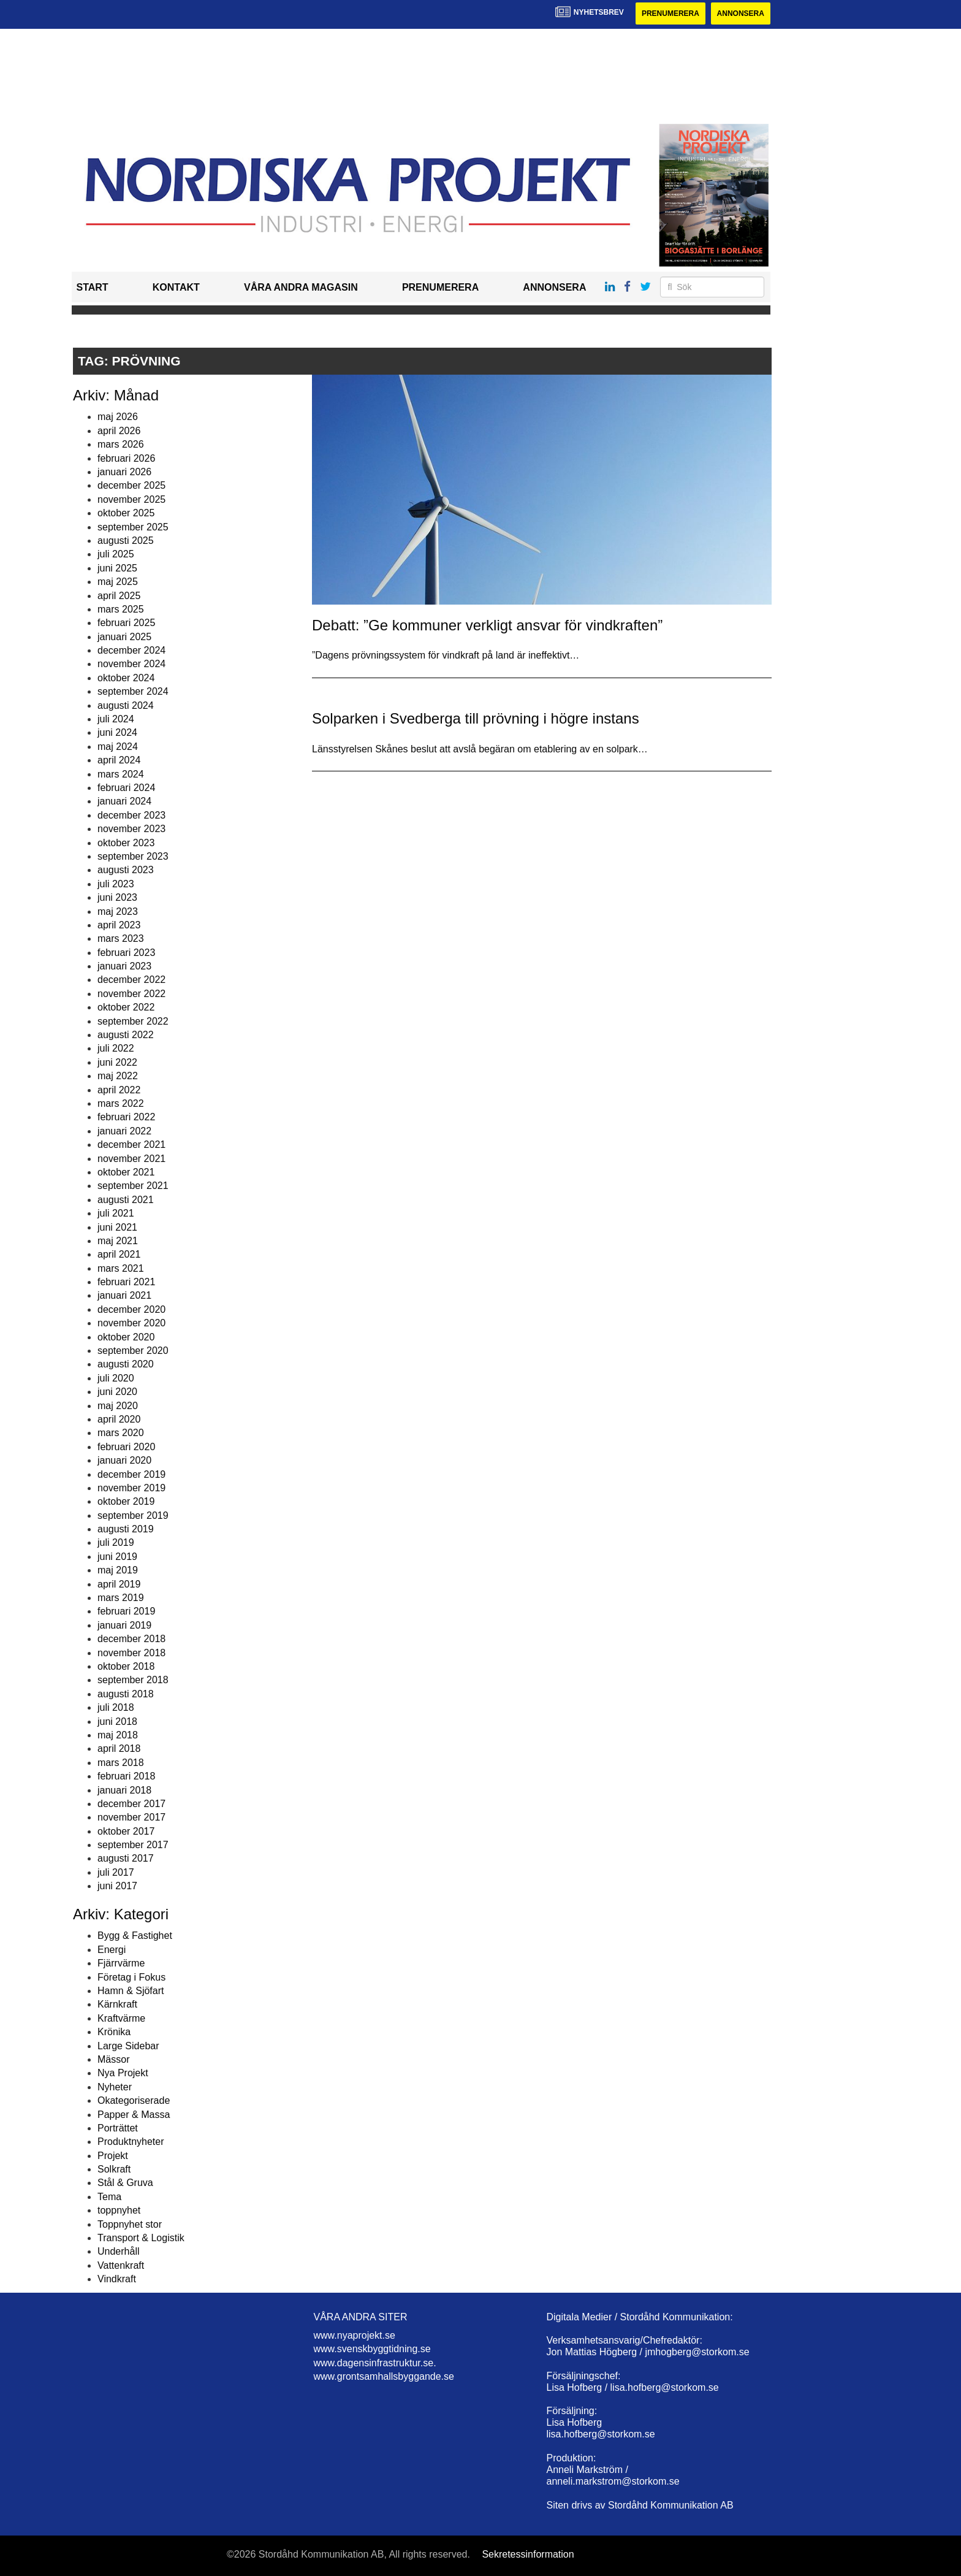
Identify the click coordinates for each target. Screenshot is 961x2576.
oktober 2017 (125, 1831)
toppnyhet (118, 2210)
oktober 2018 (125, 1666)
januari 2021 (124, 1295)
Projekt (112, 2155)
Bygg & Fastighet (134, 1935)
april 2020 (118, 1419)
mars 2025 (120, 609)
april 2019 (118, 1584)
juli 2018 (115, 1707)
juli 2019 (115, 1542)
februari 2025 (126, 622)
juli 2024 (115, 719)
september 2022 (133, 1021)
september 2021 (133, 1185)
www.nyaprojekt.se (354, 2335)
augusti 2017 (125, 1858)
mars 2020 (120, 1433)
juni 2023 (117, 897)
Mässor (113, 2059)
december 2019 (131, 1474)
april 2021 (118, 1254)
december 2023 (131, 815)
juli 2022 (115, 1048)
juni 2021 (117, 1227)
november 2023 (131, 829)
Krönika (114, 2032)
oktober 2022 (125, 1007)
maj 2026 (117, 416)
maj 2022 (117, 1076)
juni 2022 (117, 1062)
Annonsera (740, 13)
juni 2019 (117, 1556)
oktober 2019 (125, 1501)
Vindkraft (116, 2279)
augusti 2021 (125, 1199)
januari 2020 (124, 1460)
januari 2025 (124, 637)
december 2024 (131, 650)
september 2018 (133, 1680)
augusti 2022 (125, 1035)
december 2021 (131, 1144)
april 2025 (118, 595)
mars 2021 (120, 1268)
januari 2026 (124, 472)
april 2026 (118, 431)
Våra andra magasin (301, 287)
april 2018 (118, 1748)
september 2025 (133, 527)
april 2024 (118, 760)
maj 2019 (117, 1570)
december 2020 (131, 1309)
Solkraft (114, 2169)
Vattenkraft (120, 2265)
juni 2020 (117, 1391)
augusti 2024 (125, 705)
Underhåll (118, 2251)
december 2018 (131, 1639)
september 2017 (133, 1845)
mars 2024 (120, 774)
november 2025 (131, 499)
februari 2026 (126, 458)
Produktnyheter (130, 2141)
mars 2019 (120, 1597)
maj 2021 (117, 1241)
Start (92, 287)
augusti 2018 (125, 1694)
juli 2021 (115, 1213)
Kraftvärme (121, 2018)
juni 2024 (117, 732)
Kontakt (176, 287)
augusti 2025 (125, 540)
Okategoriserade (133, 2100)
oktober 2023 (125, 843)
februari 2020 (126, 1447)
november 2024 (131, 664)
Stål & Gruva (125, 2182)
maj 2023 (117, 911)
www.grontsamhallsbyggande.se (384, 2376)
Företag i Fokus (131, 1977)
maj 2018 (117, 1735)
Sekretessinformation (528, 2554)
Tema (109, 2197)
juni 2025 (117, 568)
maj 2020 (117, 1406)
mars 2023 (120, 938)
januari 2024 (124, 801)
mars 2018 (120, 1762)
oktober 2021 (125, 1172)
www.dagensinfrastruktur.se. (375, 2363)
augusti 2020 (125, 1364)
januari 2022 (124, 1131)
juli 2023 (115, 884)
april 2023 (118, 925)
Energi (111, 1949)
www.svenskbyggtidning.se (372, 2349)
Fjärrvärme (121, 1963)
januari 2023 (124, 966)
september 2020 (133, 1350)
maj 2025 (117, 581)
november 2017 (131, 1817)
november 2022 (131, 993)
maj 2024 (117, 746)
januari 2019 (124, 1625)
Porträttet (117, 2128)
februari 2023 (126, 952)
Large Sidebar (128, 2046)
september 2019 (133, 1515)
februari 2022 (126, 1117)
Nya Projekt (122, 2073)
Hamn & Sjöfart (130, 1991)
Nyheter (114, 2087)
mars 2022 (120, 1103)
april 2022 (118, 1090)
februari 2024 (126, 787)
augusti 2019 (125, 1529)
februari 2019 (126, 1611)
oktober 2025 (125, 513)
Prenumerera (670, 13)
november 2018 (131, 1653)
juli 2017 (115, 1872)
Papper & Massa (133, 2114)
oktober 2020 (125, 1337)
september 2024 (133, 691)
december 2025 (131, 485)
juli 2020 (115, 1378)
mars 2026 (120, 444)
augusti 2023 (125, 870)
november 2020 (131, 1323)
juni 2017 (117, 1886)
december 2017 (131, 1803)
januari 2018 (124, 1790)
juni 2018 (117, 1721)
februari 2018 (126, 1776)
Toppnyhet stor (129, 2224)
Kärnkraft (117, 2004)
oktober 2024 (125, 678)
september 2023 (133, 856)
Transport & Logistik (140, 2238)
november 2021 (131, 1158)
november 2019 (131, 1488)
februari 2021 (126, 1282)
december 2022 (131, 979)
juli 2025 (115, 554)
